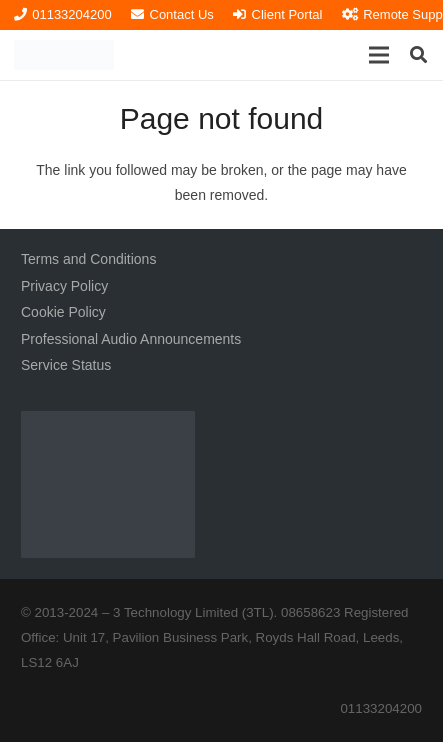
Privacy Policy (64, 286)
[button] (379, 55)
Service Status (66, 365)
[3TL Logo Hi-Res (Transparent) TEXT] (64, 55)
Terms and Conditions (88, 259)
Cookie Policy (63, 312)
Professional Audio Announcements (131, 339)
